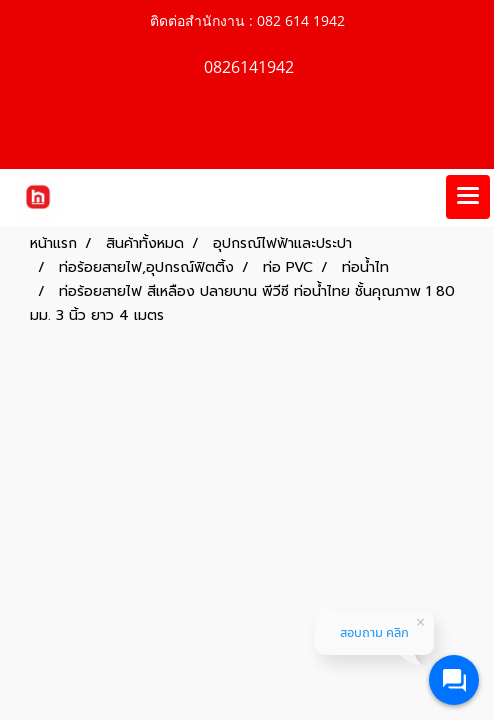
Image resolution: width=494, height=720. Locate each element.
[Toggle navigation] (468, 197)
